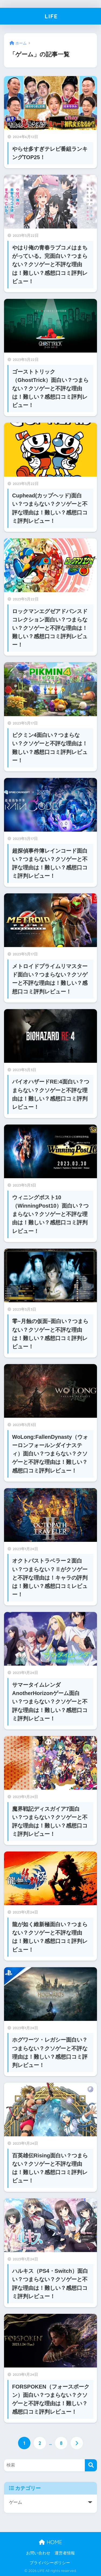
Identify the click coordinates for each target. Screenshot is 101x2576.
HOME (50, 2542)
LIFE (51, 16)
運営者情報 (65, 2553)
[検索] (91, 2465)
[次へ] (77, 2443)
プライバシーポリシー (50, 2563)
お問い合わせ (38, 2553)
